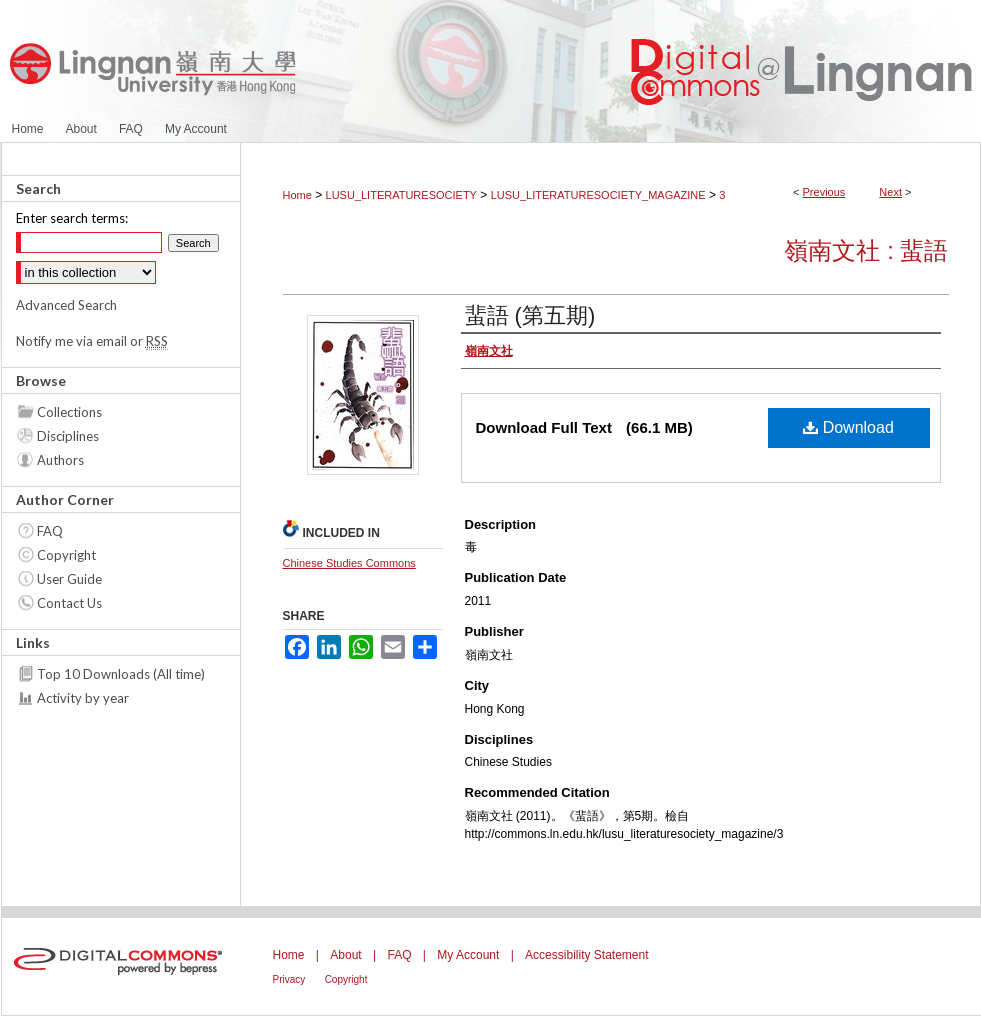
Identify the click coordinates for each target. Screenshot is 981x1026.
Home (297, 195)
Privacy (289, 979)
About (345, 955)
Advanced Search (66, 305)
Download (848, 427)
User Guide (69, 579)
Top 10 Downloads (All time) (121, 674)
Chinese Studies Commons (349, 563)
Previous (824, 192)
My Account (468, 955)
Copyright (66, 555)
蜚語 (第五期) (530, 315)
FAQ (50, 531)
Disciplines (68, 436)
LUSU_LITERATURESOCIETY (401, 195)
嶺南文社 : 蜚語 (866, 250)
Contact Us (69, 603)
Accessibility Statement (586, 955)
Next (890, 192)
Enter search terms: (72, 218)
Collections (69, 412)
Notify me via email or (92, 341)
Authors (60, 460)
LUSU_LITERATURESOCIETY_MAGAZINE (598, 195)
